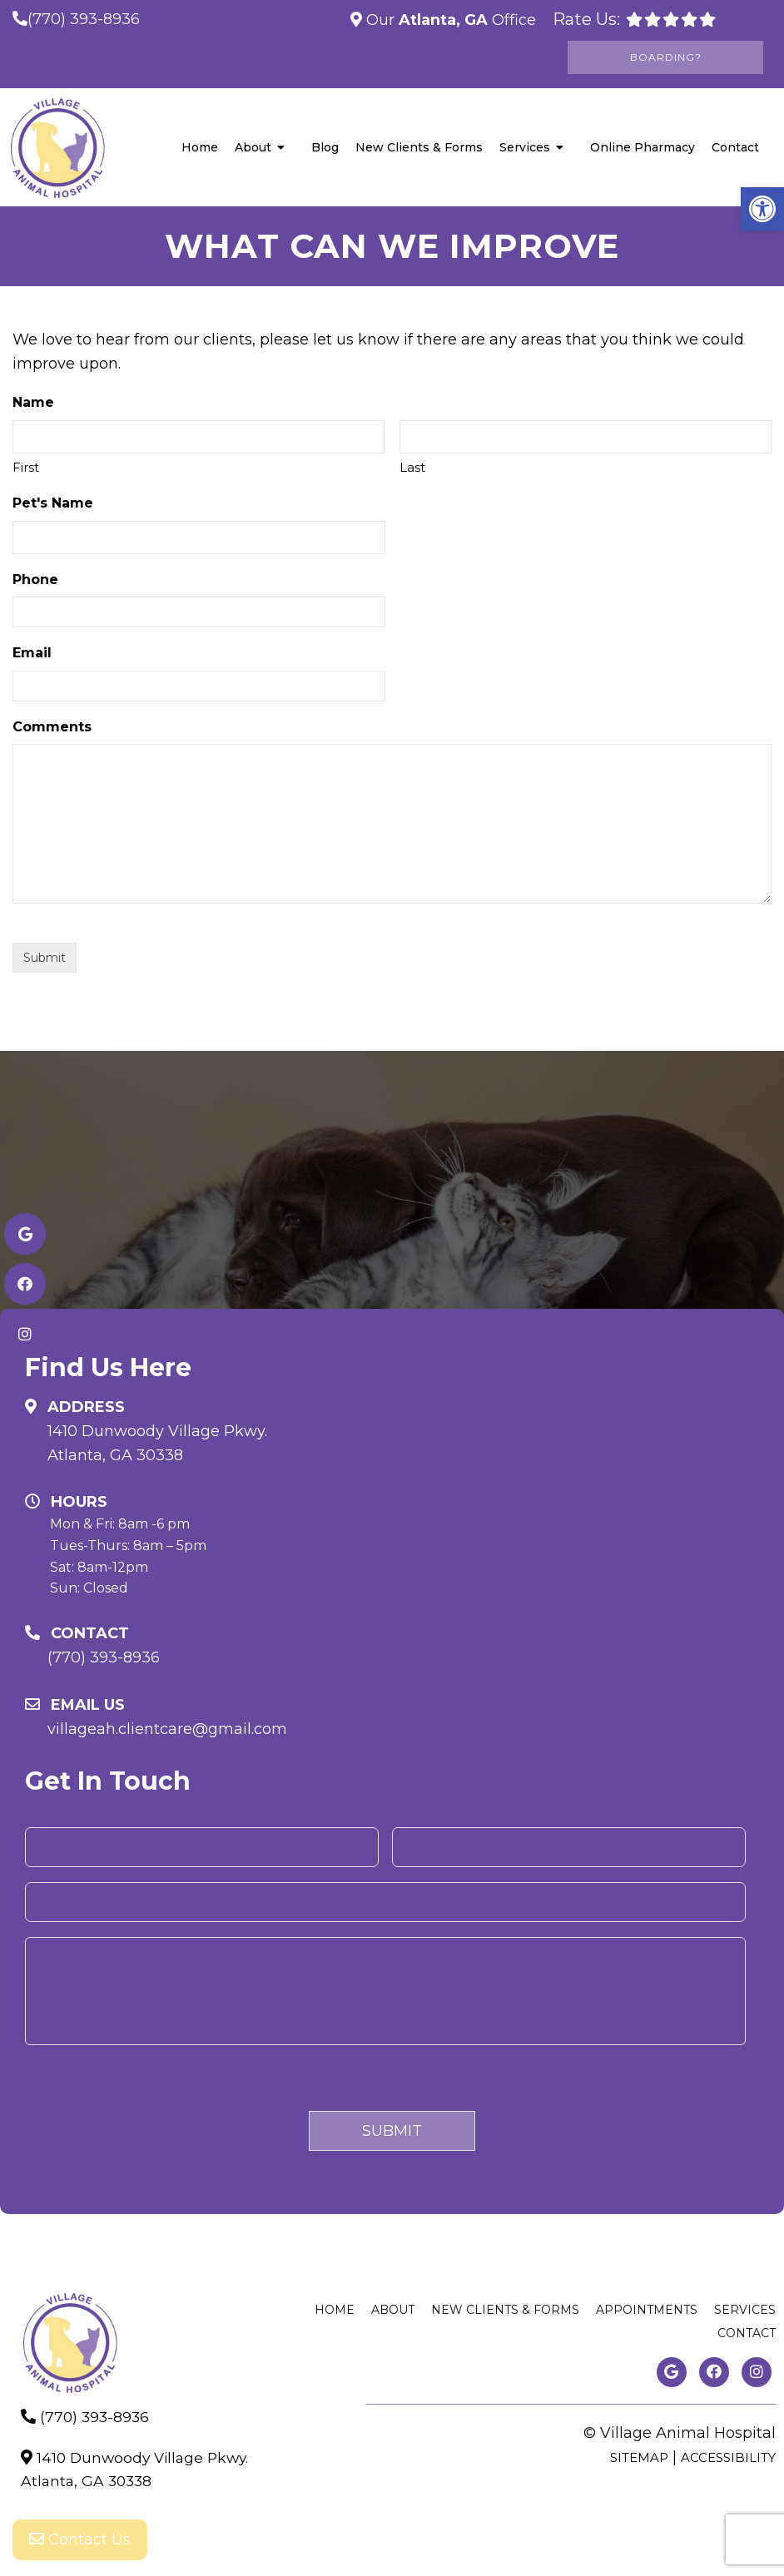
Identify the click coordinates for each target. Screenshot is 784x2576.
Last (412, 467)
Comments (52, 727)
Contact (735, 147)
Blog (325, 147)
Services (524, 147)
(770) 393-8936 (83, 19)
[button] (762, 208)
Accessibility (728, 2457)
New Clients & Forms (419, 147)
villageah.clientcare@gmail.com (167, 1729)
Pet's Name (52, 503)
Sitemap (639, 2457)
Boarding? (666, 57)
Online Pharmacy (642, 147)
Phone (35, 579)
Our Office (449, 20)
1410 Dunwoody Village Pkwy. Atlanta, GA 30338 (157, 1443)
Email (32, 653)
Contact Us (80, 2543)
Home (199, 147)
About (253, 147)
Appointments (646, 2309)
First (25, 467)
